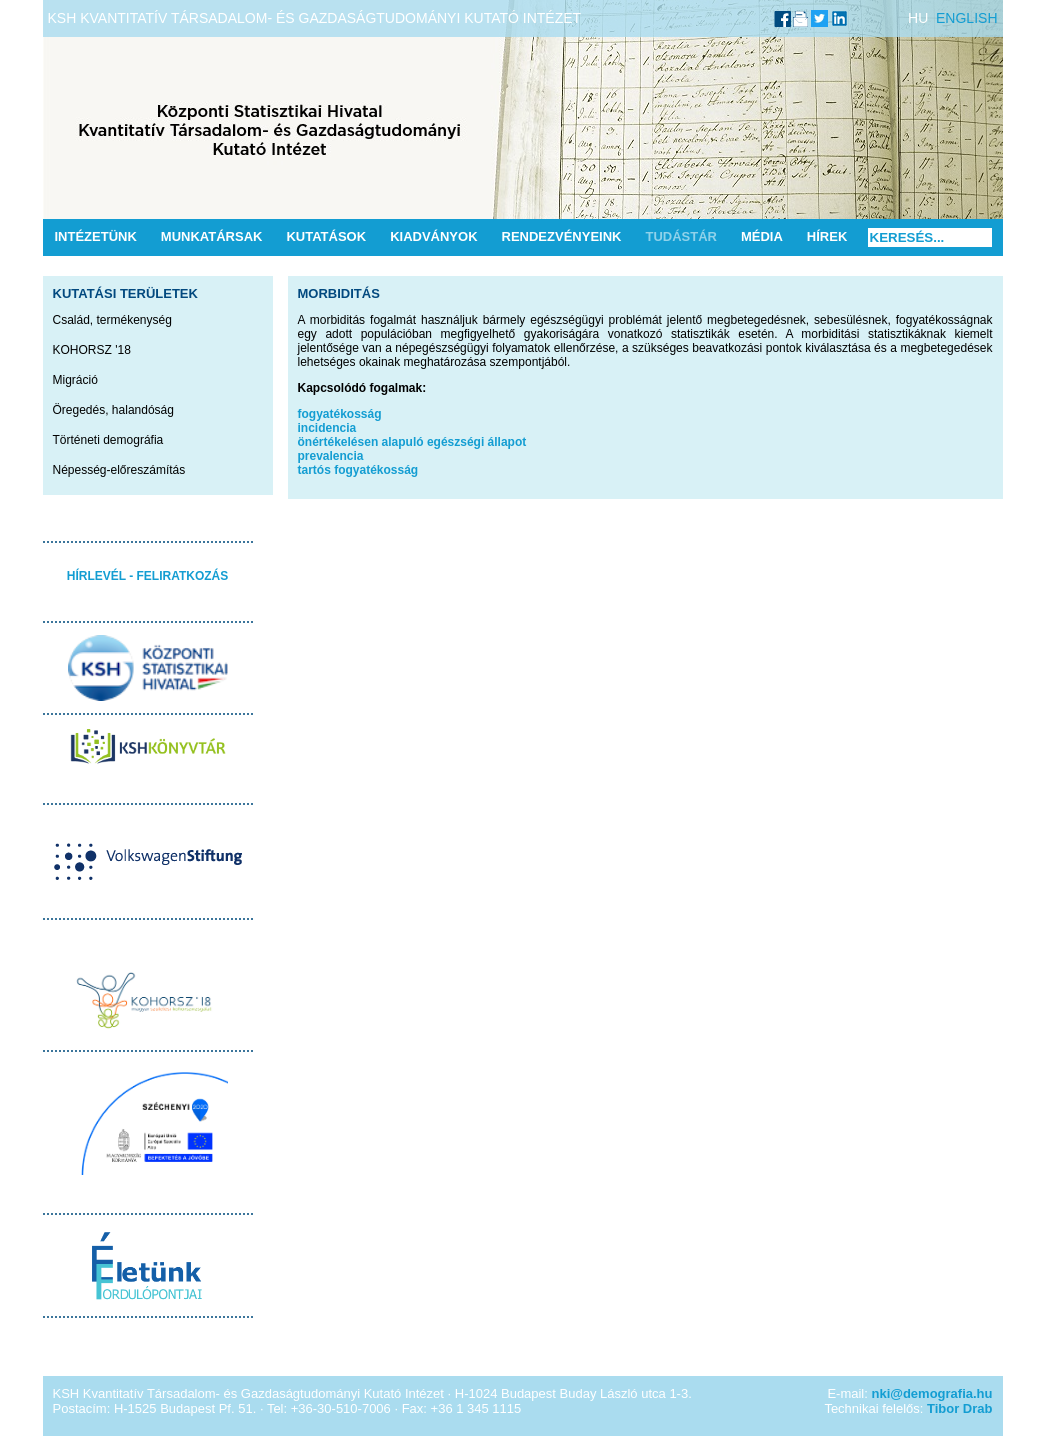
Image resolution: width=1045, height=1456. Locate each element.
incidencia (327, 428)
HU (918, 18)
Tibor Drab (960, 1408)
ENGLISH (966, 18)
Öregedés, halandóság (113, 410)
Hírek (827, 236)
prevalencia (331, 456)
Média (762, 236)
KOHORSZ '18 (92, 350)
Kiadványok (433, 236)
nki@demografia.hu (931, 1393)
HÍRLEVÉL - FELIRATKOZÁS (148, 576)
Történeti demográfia (108, 440)
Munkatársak (212, 236)
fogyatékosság (340, 414)
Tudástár (681, 236)
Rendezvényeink (562, 236)
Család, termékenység (112, 320)
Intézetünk (96, 236)
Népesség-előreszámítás (119, 470)
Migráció (75, 380)
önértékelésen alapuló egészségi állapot (412, 442)
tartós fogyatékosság (358, 470)
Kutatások (326, 236)
